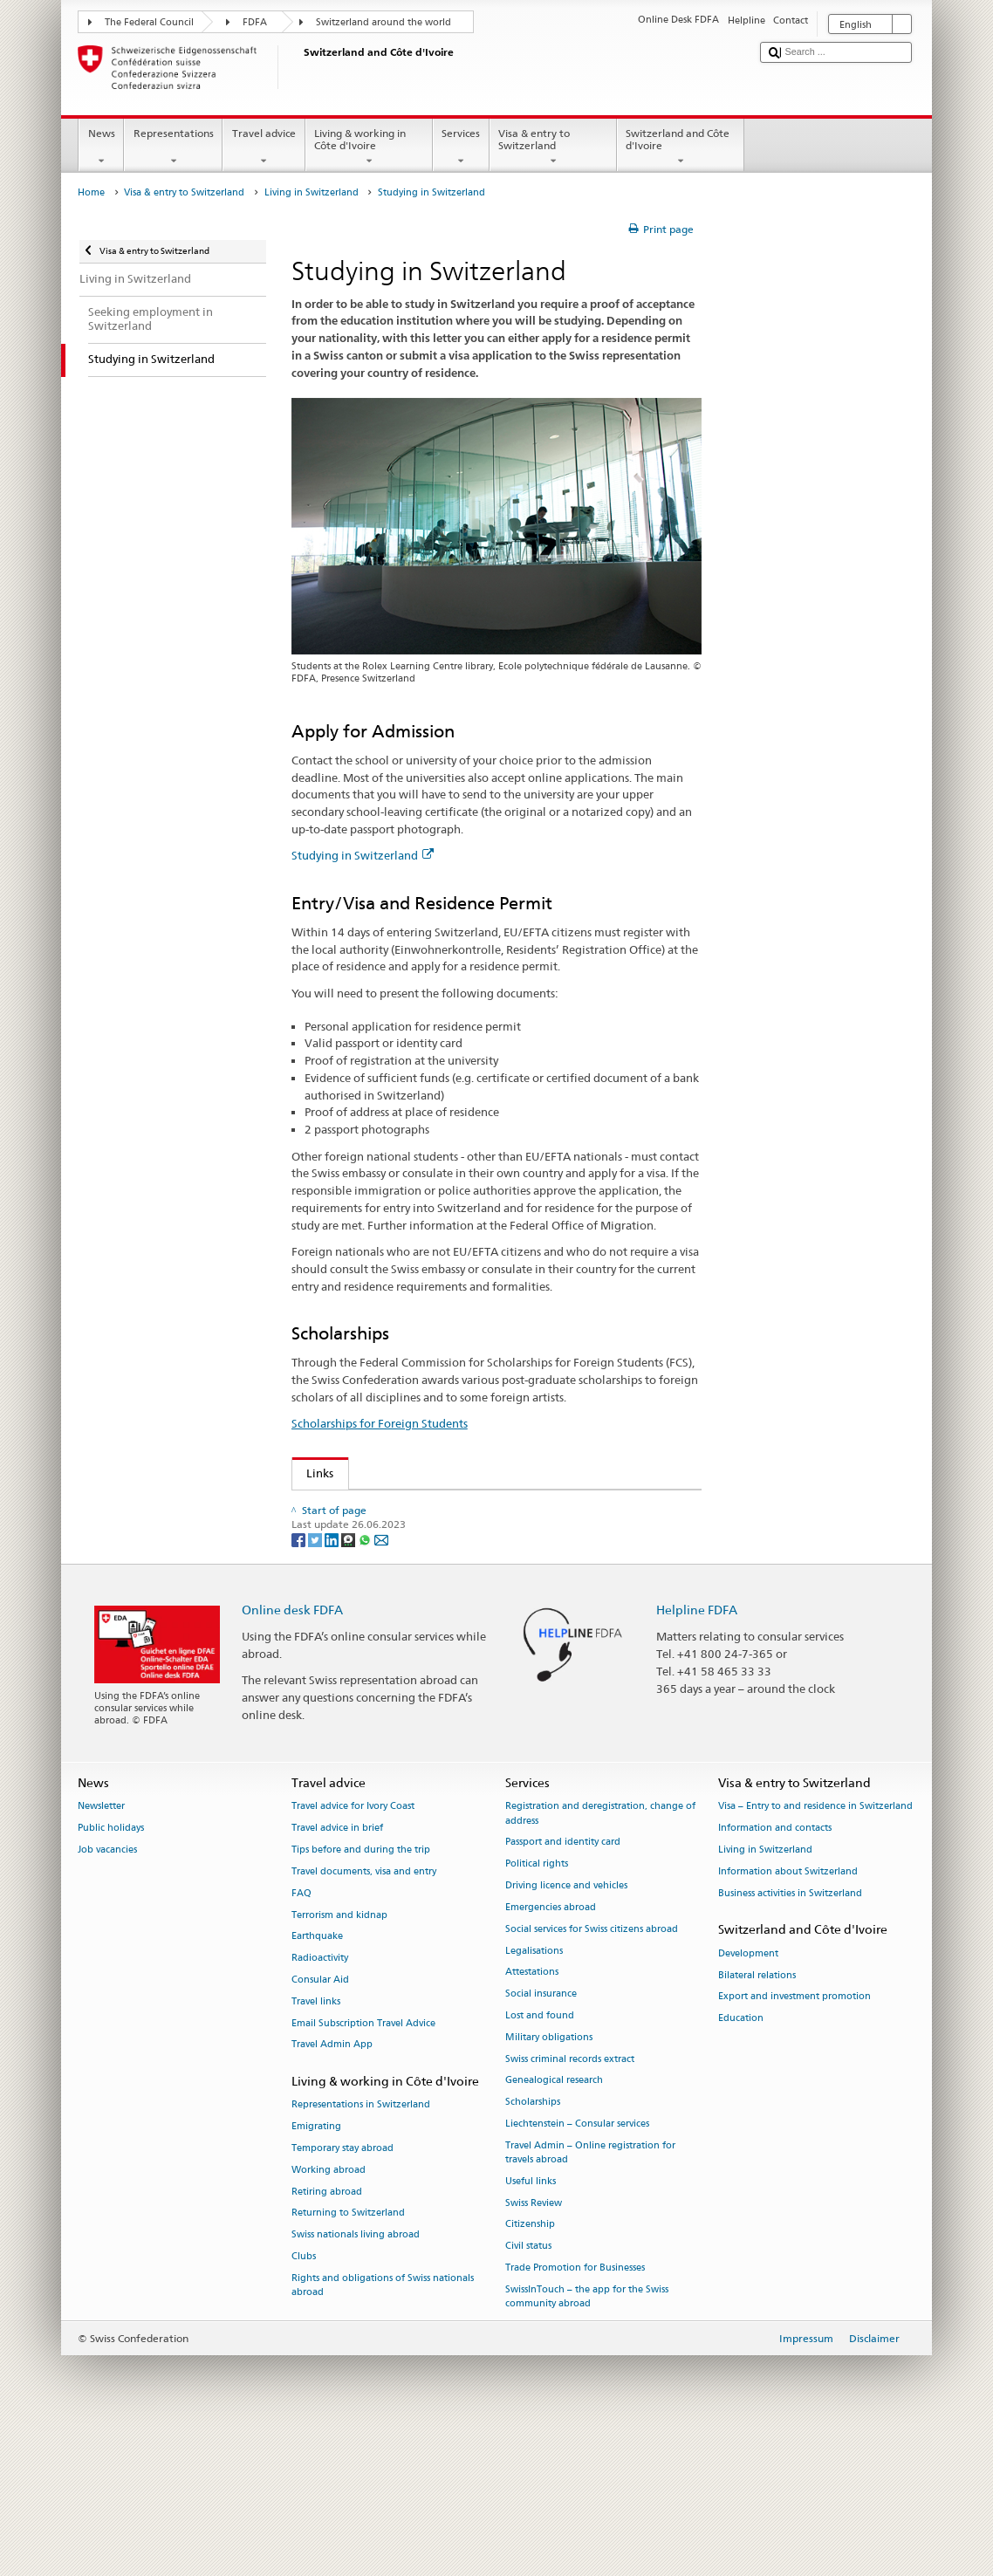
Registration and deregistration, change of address (600, 1957)
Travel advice (263, 147)
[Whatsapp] (366, 1681)
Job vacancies (107, 1992)
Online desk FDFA (292, 1752)
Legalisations (534, 2094)
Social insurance (541, 2136)
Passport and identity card (562, 1985)
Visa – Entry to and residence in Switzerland (815, 1950)
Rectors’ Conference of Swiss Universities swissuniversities (461, 1577)
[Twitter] (316, 1681)
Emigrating (316, 2269)
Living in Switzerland (311, 192)
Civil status (528, 2388)
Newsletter (101, 1950)
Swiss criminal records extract (569, 2202)
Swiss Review (533, 2346)
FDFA (255, 22)
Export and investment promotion (794, 2139)
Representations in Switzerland (360, 2248)
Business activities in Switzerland (790, 2036)
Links (313, 1473)
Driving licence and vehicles (566, 2028)
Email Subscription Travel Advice (363, 2166)
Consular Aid (320, 2122)
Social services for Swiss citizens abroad (591, 2072)
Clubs (303, 2399)
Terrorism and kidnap (339, 2058)
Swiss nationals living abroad (355, 2377)
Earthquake (317, 2079)
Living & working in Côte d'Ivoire (369, 147)
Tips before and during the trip (360, 1992)
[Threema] (349, 1681)
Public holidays (111, 1971)
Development (748, 2096)
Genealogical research (554, 2224)
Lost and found (539, 2158)
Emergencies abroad (550, 2050)
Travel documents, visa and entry (363, 2014)
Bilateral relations (757, 2118)
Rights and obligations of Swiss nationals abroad (382, 2428)
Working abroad (328, 2313)
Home (91, 192)
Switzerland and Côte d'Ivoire (680, 147)
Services (461, 147)
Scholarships (532, 2245)
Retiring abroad (326, 2334)
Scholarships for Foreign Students (379, 1423)
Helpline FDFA (696, 1752)
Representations (173, 147)
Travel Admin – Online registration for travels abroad (590, 2295)
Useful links (530, 2324)
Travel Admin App (332, 2188)
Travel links (315, 2144)
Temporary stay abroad (342, 2291)
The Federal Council (149, 22)
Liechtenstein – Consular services (577, 2266)
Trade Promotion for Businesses (575, 2410)
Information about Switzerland (788, 2014)
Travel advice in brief (337, 1971)
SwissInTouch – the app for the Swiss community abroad (586, 2439)
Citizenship (530, 2368)
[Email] (381, 1681)
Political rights (536, 2006)
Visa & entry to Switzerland (553, 147)
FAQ (301, 2036)
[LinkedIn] (333, 1681)
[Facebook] (299, 1681)
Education (741, 2161)
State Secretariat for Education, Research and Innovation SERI (471, 1550)
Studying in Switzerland (362, 855)
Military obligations (548, 2180)
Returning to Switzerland (348, 2356)
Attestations (531, 2114)
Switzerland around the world (383, 22)
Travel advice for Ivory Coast (352, 1950)
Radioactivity (319, 2101)
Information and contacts (775, 1971)
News (101, 147)
